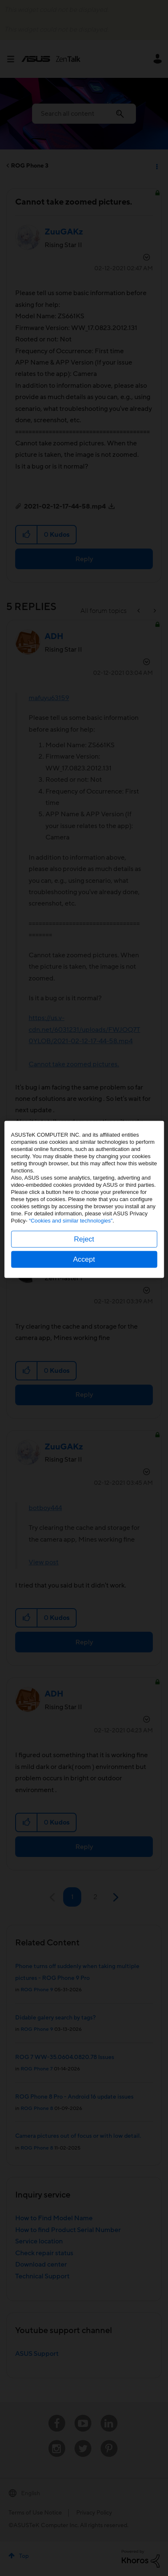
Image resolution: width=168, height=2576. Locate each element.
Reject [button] (84, 1328)
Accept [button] (84, 1348)
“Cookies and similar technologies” (71, 1309)
